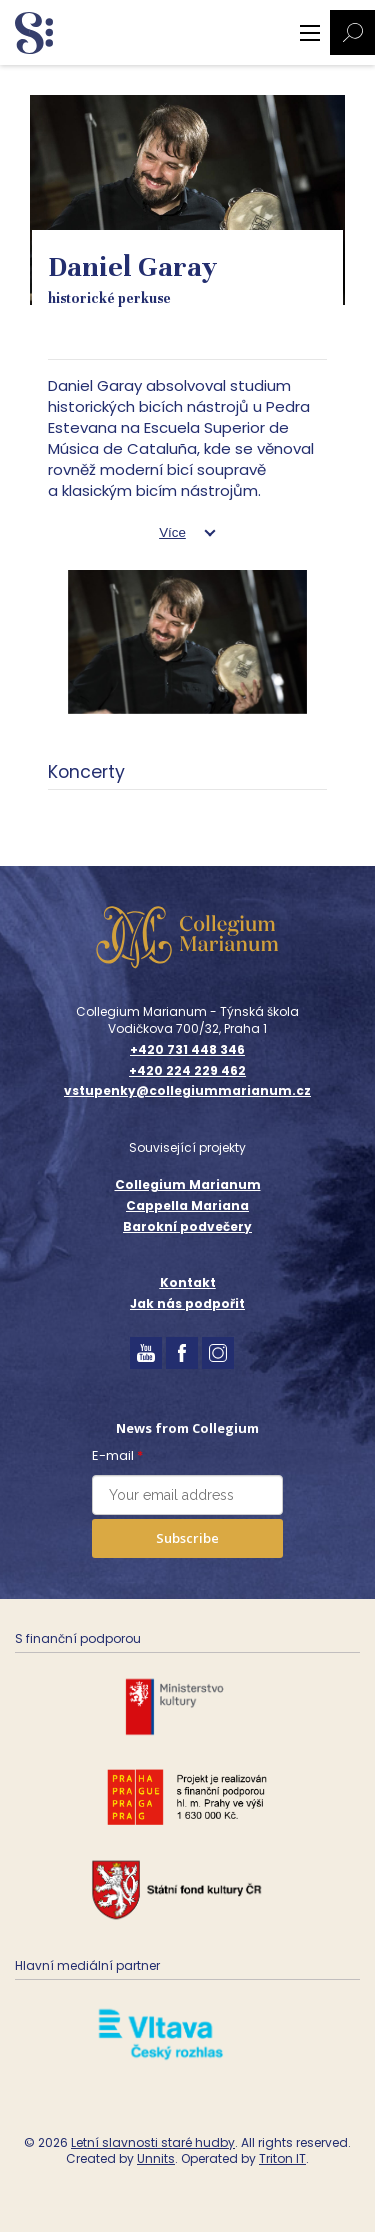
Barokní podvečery (187, 1226)
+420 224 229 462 (187, 1071)
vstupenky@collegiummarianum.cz (187, 1091)
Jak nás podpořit (187, 1303)
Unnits (156, 2158)
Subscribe (187, 1538)
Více (172, 532)
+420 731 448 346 (187, 1050)
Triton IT (282, 2158)
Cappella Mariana (187, 1205)
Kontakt (188, 1282)
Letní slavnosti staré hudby (153, 2142)
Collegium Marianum (188, 1184)
